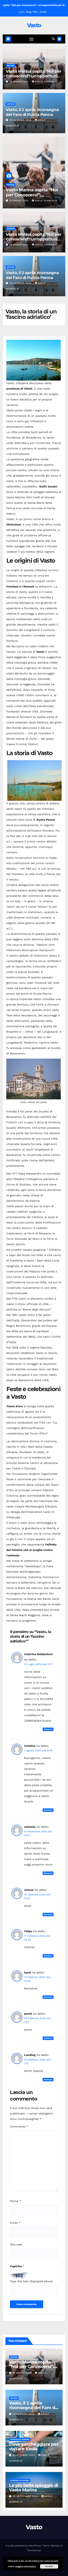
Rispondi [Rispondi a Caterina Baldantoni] (48, 1729)
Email (15, 2222)
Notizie (10, 66)
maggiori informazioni (25, 2566)
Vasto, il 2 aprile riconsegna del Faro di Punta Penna (32, 112)
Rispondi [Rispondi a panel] (48, 2038)
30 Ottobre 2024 (24, 2455)
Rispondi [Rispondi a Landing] (48, 2080)
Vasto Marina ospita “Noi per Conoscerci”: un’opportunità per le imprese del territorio (33, 76)
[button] (53, 39)
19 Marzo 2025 (19, 81)
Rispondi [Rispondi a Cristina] (48, 1810)
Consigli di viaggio (19, 2439)
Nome (15, 2201)
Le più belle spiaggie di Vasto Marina (33, 2487)
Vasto (34, 25)
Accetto (49, 2566)
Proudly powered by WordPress (23, 2545)
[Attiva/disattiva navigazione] (31, 38)
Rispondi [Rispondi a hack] (48, 1997)
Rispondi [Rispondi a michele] (48, 1873)
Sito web (16, 2244)
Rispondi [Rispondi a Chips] (48, 1956)
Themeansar (34, 2550)
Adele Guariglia (44, 81)
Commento (19, 2126)
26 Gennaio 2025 (20, 120)
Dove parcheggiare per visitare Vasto (33, 2446)
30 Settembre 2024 (26, 2496)
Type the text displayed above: (31, 2281)
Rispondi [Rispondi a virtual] (48, 1915)
